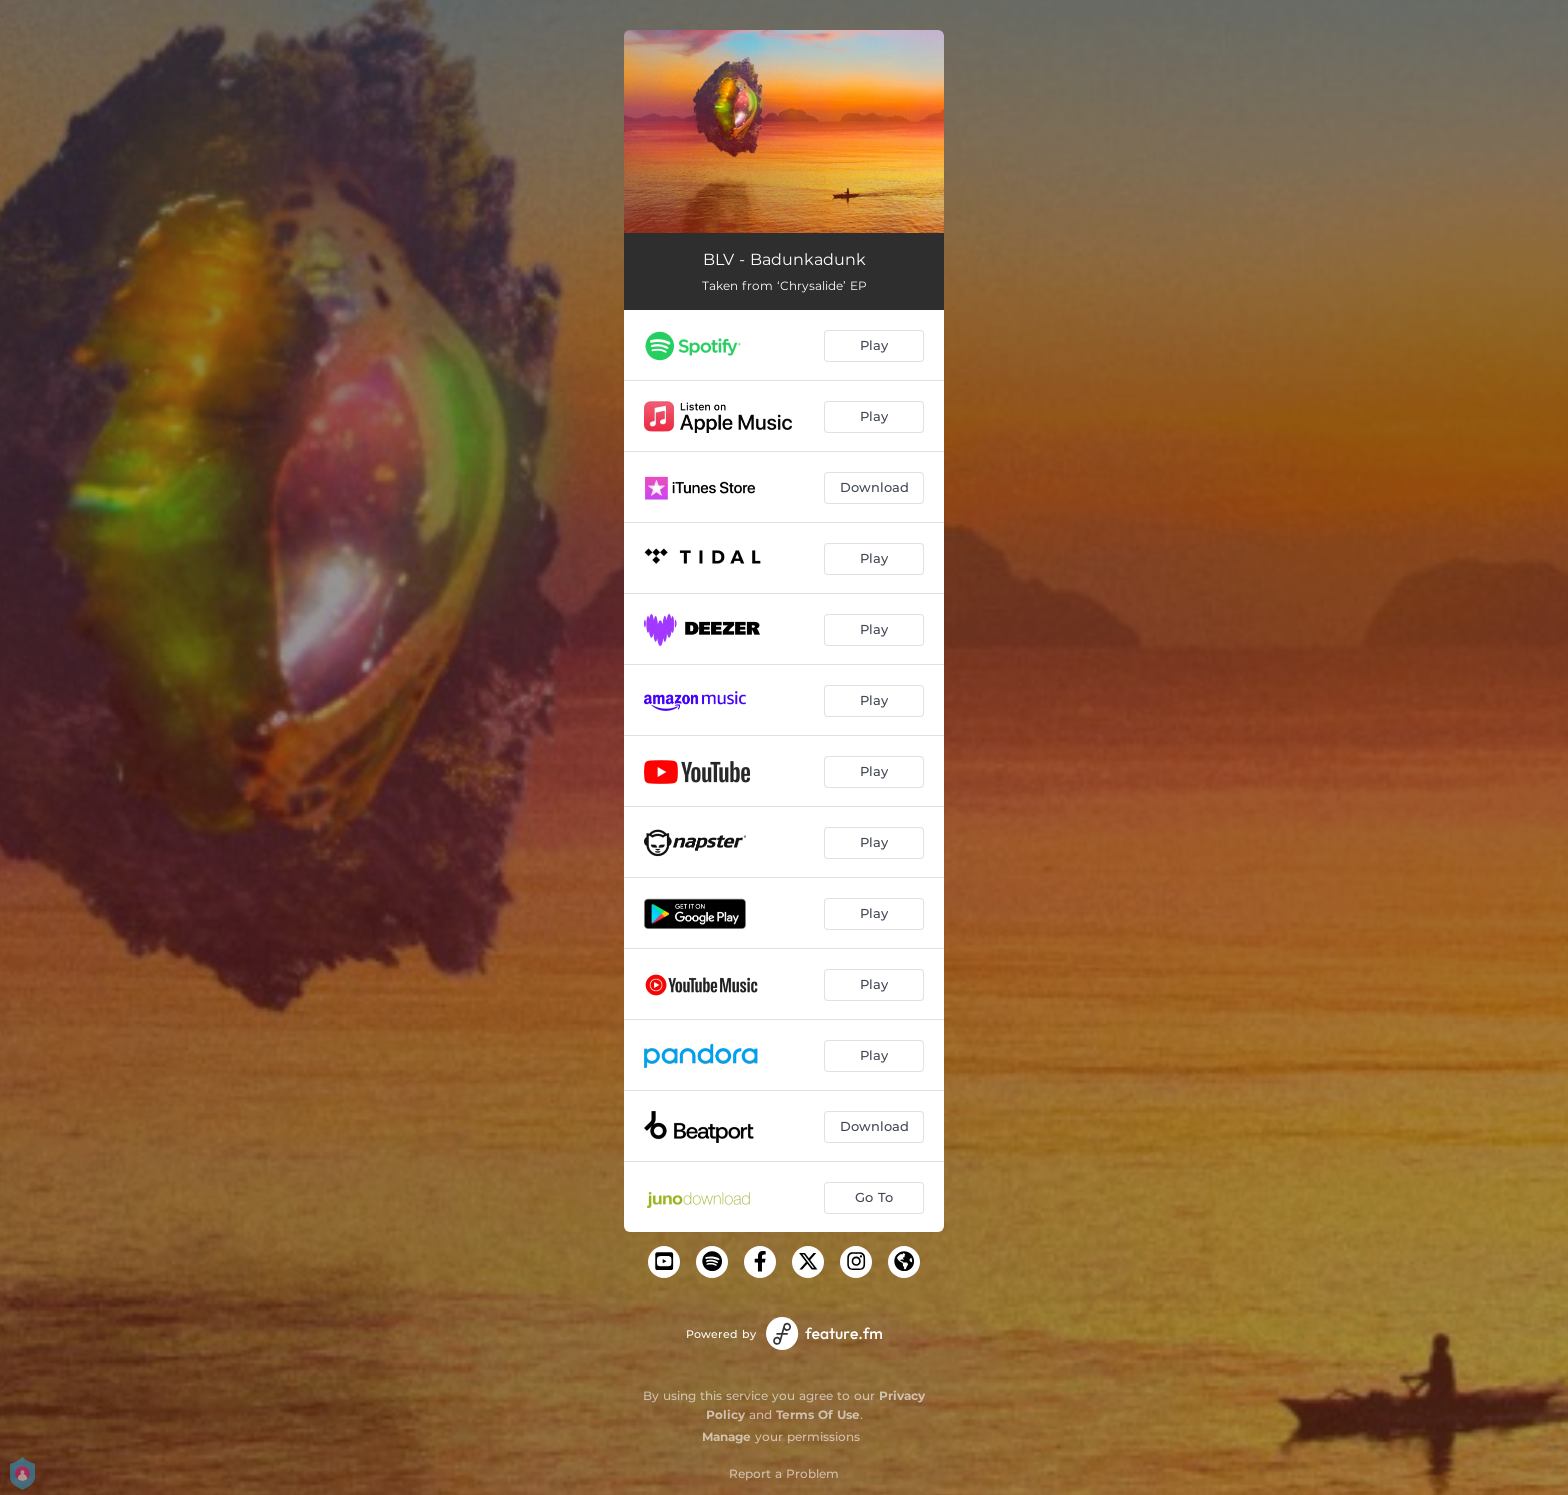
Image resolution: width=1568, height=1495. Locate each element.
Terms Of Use (818, 1414)
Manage (726, 1436)
